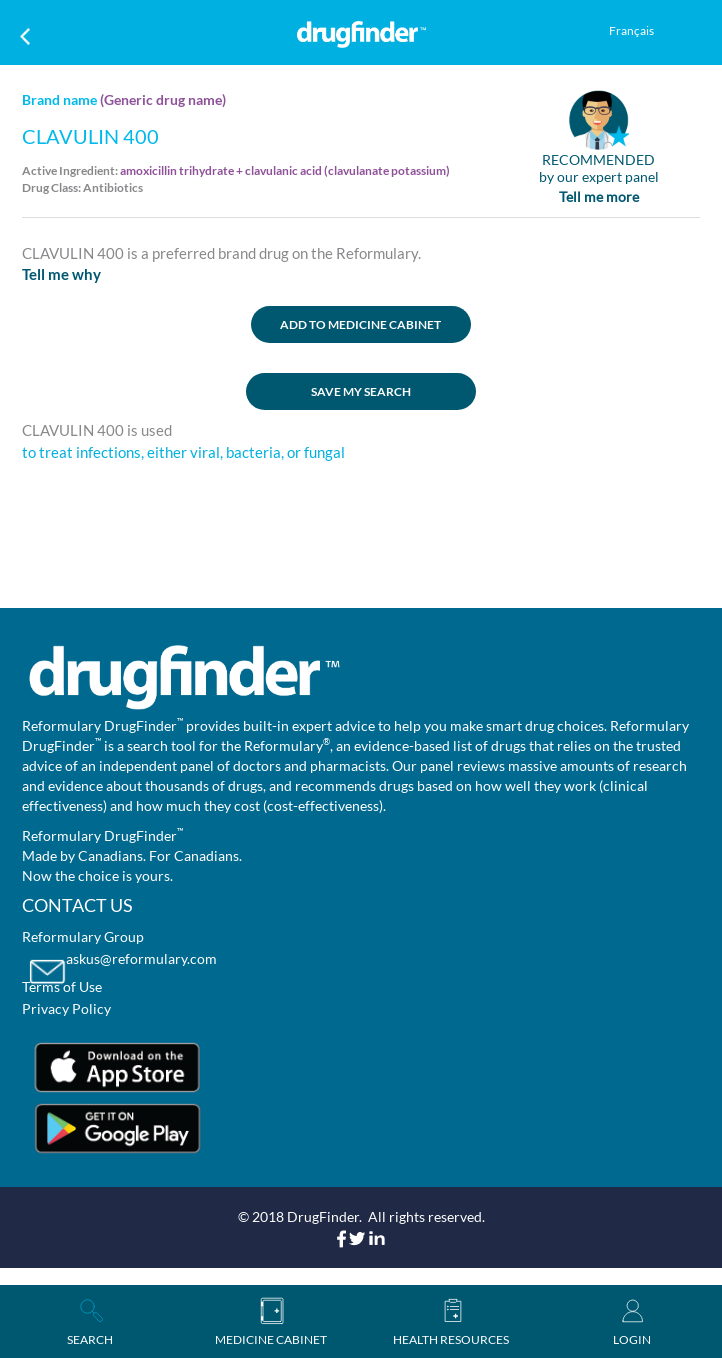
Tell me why (61, 274)
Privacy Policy (66, 1008)
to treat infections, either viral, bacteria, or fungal (183, 452)
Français (631, 30)
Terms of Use (62, 986)
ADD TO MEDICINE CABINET (360, 324)
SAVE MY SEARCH (361, 391)
